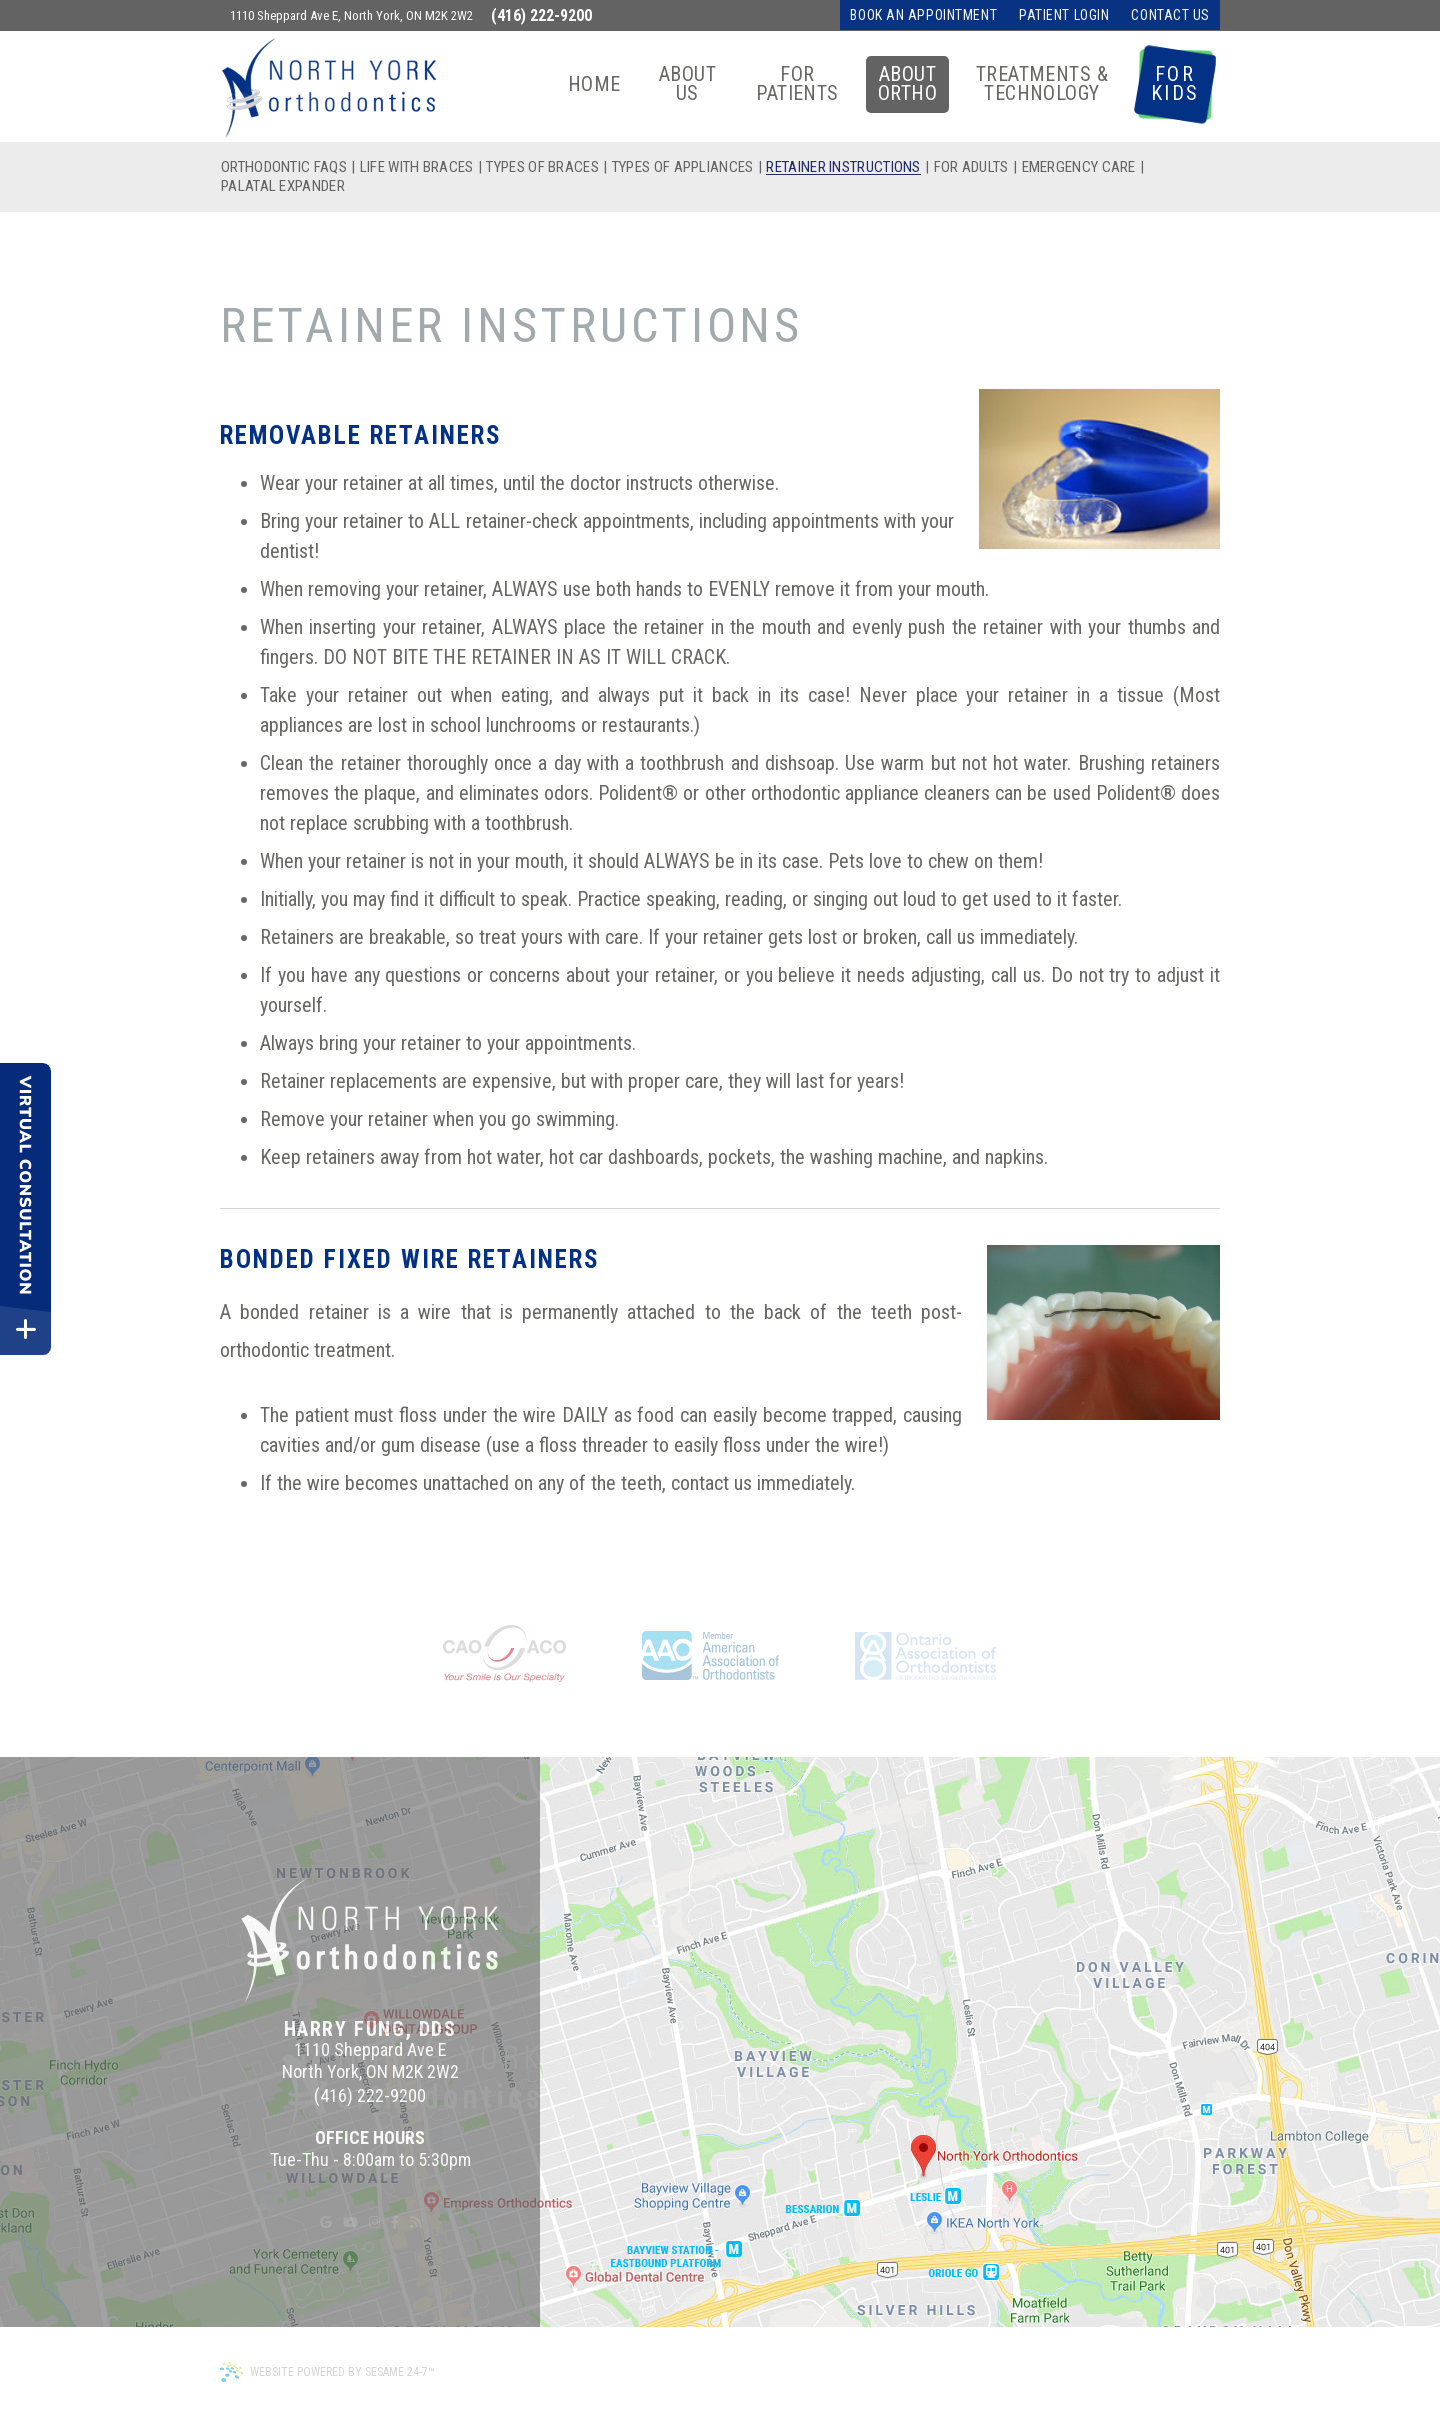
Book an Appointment (923, 15)
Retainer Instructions (843, 167)
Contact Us (1170, 15)
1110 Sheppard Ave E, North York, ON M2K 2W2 (351, 15)
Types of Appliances (683, 167)
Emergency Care (1079, 167)
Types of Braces (542, 167)
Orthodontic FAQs (284, 167)
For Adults (971, 167)
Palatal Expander (283, 186)
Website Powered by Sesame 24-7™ (327, 2372)
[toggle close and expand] (25, 1329)
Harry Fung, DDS (370, 2029)
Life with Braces (417, 167)
